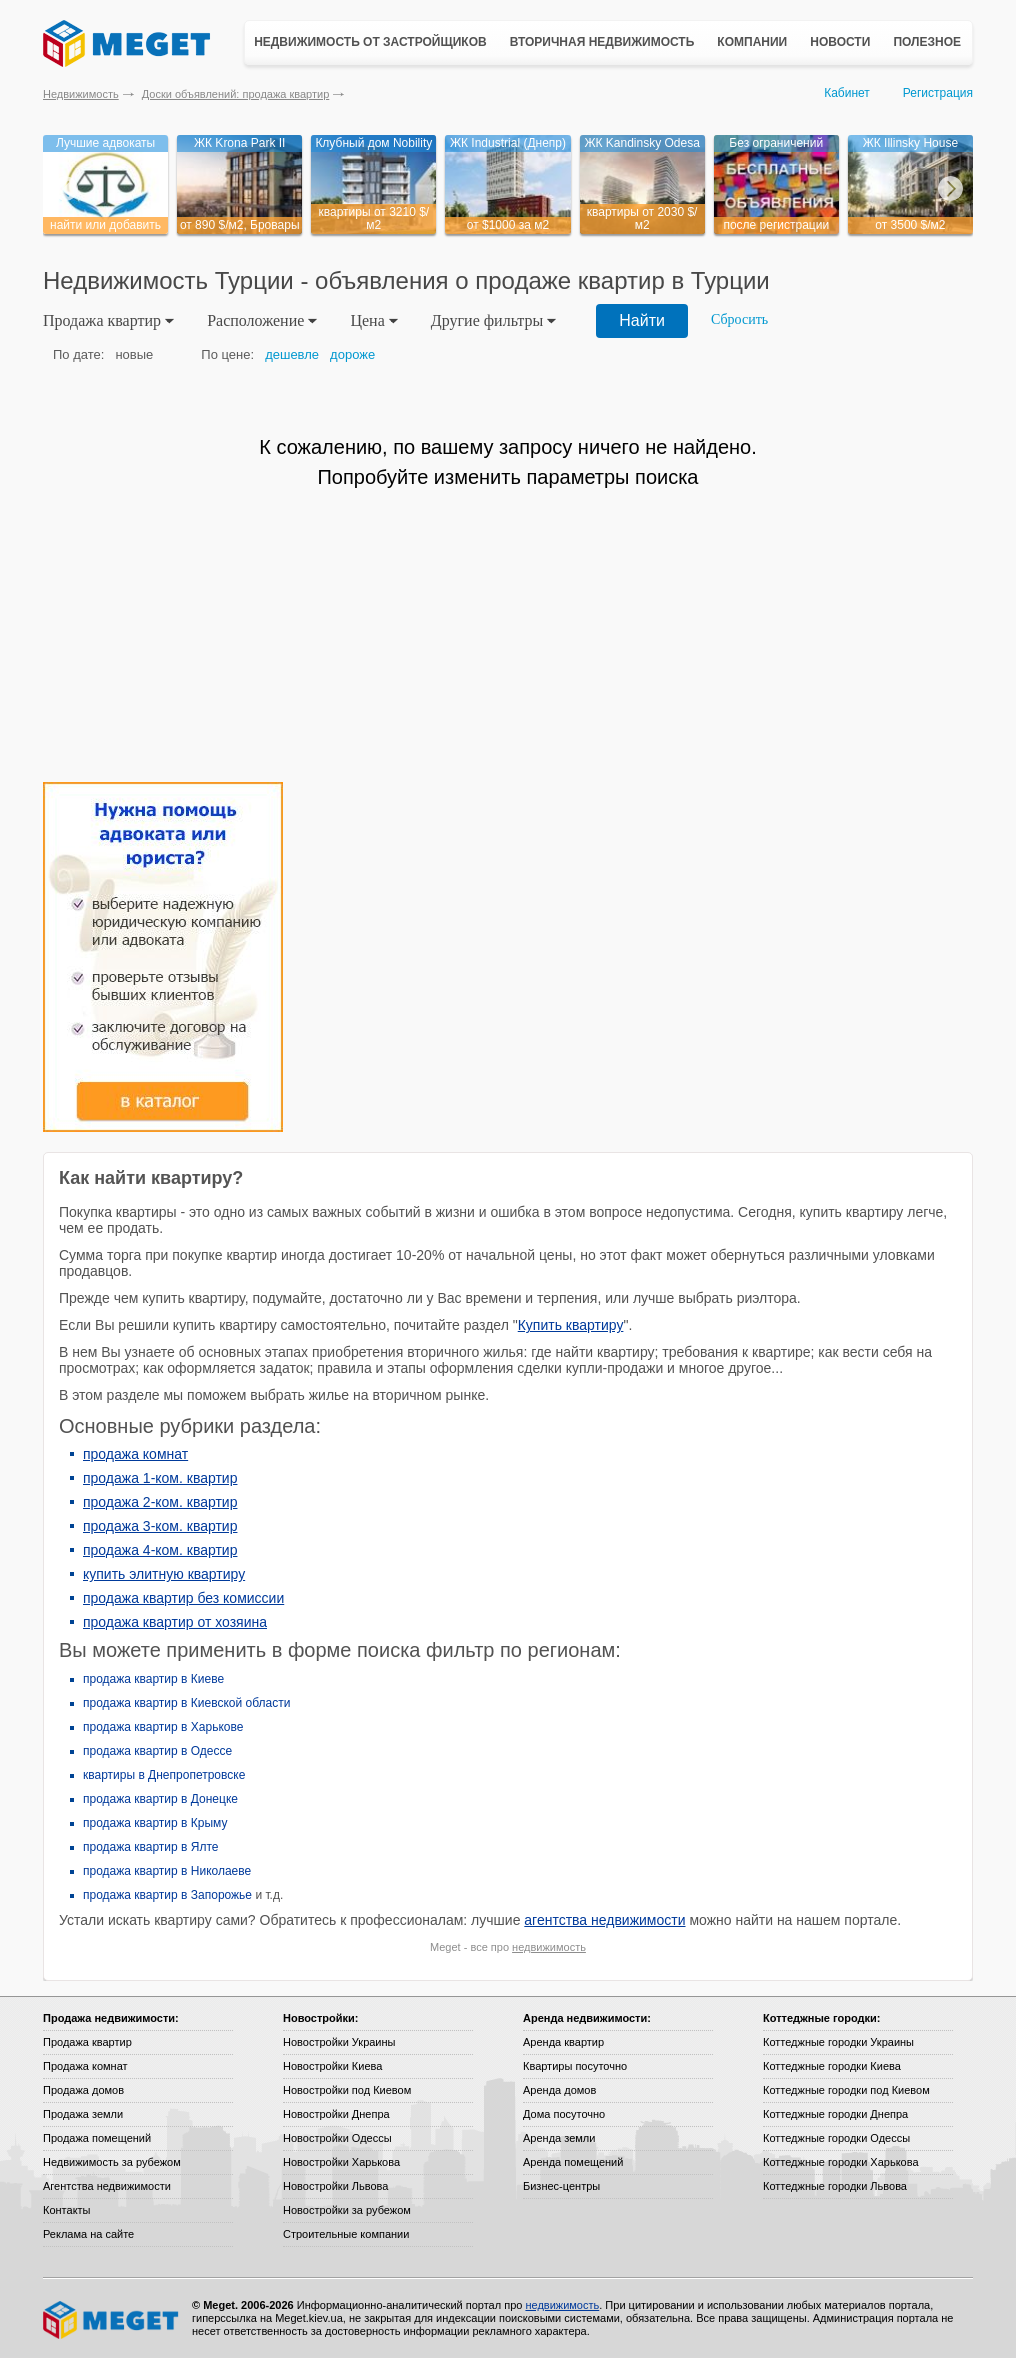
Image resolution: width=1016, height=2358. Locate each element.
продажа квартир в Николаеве (167, 1871)
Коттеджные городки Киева (832, 2066)
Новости (840, 42)
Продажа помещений (97, 2138)
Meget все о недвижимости (112, 2320)
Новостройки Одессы (337, 2138)
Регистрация (938, 93)
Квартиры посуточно (575, 2066)
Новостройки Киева (332, 2066)
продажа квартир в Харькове (163, 1727)
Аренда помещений (573, 2162)
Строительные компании (346, 2234)
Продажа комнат (85, 2066)
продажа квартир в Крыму (155, 1823)
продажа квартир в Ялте (151, 1847)
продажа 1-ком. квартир (160, 1478)
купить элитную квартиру (164, 1574)
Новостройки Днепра (336, 2114)
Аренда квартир (563, 2042)
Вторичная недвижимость (602, 42)
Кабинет (847, 93)
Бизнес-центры (561, 2186)
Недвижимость (81, 94)
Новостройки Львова (335, 2186)
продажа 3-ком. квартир (160, 1526)
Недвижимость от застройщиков (370, 42)
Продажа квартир (87, 2042)
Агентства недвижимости (107, 2186)
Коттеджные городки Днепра (835, 2114)
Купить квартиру (571, 1325)
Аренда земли (559, 2138)
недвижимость (549, 1947)
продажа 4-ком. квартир (160, 1550)
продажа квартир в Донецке (160, 1799)
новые (134, 354)
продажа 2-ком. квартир (160, 1502)
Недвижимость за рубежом (112, 2162)
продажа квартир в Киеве (153, 1679)
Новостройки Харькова (341, 2162)
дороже (352, 354)
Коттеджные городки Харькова (841, 2162)
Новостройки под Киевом (347, 2090)
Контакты (67, 2210)
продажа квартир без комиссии (183, 1598)
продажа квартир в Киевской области (186, 1703)
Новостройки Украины (339, 2042)
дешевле (292, 354)
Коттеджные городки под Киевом (846, 2090)
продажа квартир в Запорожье (167, 1895)
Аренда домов (559, 2090)
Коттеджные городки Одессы (836, 2138)
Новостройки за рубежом (347, 2210)
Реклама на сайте (88, 2234)
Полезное (927, 42)
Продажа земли (83, 2114)
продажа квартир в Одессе (157, 1751)
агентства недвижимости (604, 1920)
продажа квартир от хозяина (175, 1622)
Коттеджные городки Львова (835, 2186)
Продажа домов (83, 2090)
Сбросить (739, 319)
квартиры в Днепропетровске (164, 1775)
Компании (752, 42)
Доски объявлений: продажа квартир (236, 94)
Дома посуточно (564, 2114)
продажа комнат (135, 1454)
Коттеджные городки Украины (838, 2042)
